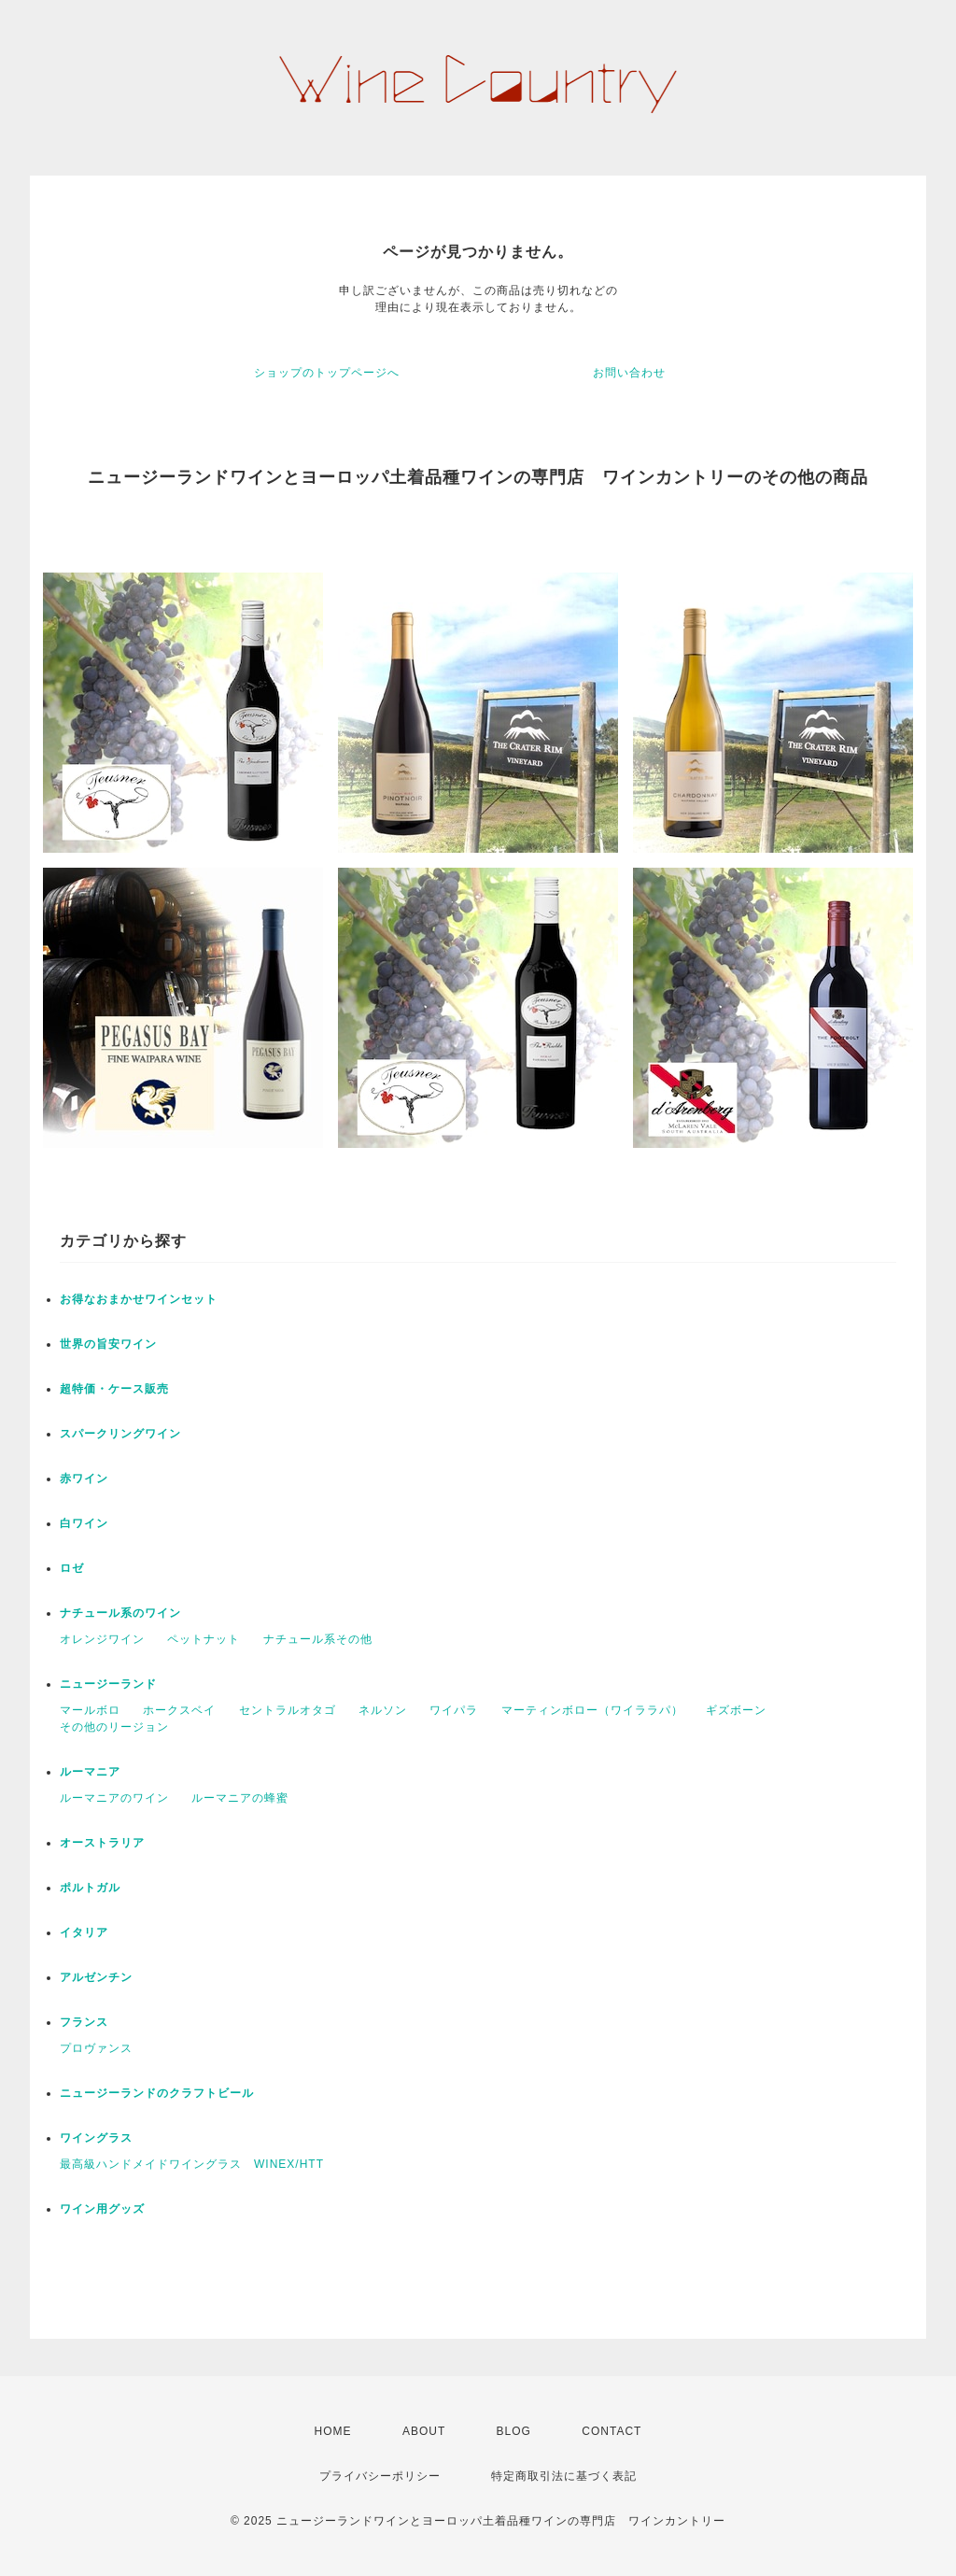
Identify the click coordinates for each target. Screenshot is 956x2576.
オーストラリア (102, 1842)
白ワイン (84, 1523)
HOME (333, 2431)
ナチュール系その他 (318, 1639)
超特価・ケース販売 (114, 1388)
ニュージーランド (108, 1684)
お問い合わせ (629, 372)
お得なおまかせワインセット (139, 1299)
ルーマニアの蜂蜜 (239, 1798)
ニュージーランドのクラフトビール (157, 2093)
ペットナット (203, 1639)
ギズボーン (736, 1710)
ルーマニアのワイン (114, 1798)
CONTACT (611, 2431)
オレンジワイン (102, 1639)
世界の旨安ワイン (108, 1344)
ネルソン (382, 1710)
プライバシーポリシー (380, 2476)
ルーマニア (90, 1771)
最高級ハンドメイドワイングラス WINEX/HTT (192, 2164)
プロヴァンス (96, 2048)
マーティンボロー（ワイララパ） (592, 1710)
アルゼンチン (96, 1977)
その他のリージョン (114, 1727)
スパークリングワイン (120, 1433)
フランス (84, 2022)
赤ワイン (84, 1478)
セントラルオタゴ (287, 1710)
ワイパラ (453, 1710)
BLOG (514, 2431)
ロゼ (72, 1568)
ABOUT (423, 2431)
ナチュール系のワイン (120, 1613)
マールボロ (90, 1710)
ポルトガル (90, 1887)
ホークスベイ (179, 1710)
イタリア (84, 1932)
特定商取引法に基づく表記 (564, 2476)
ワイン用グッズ (102, 2208)
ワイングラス (96, 2137)
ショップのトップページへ (327, 372)
